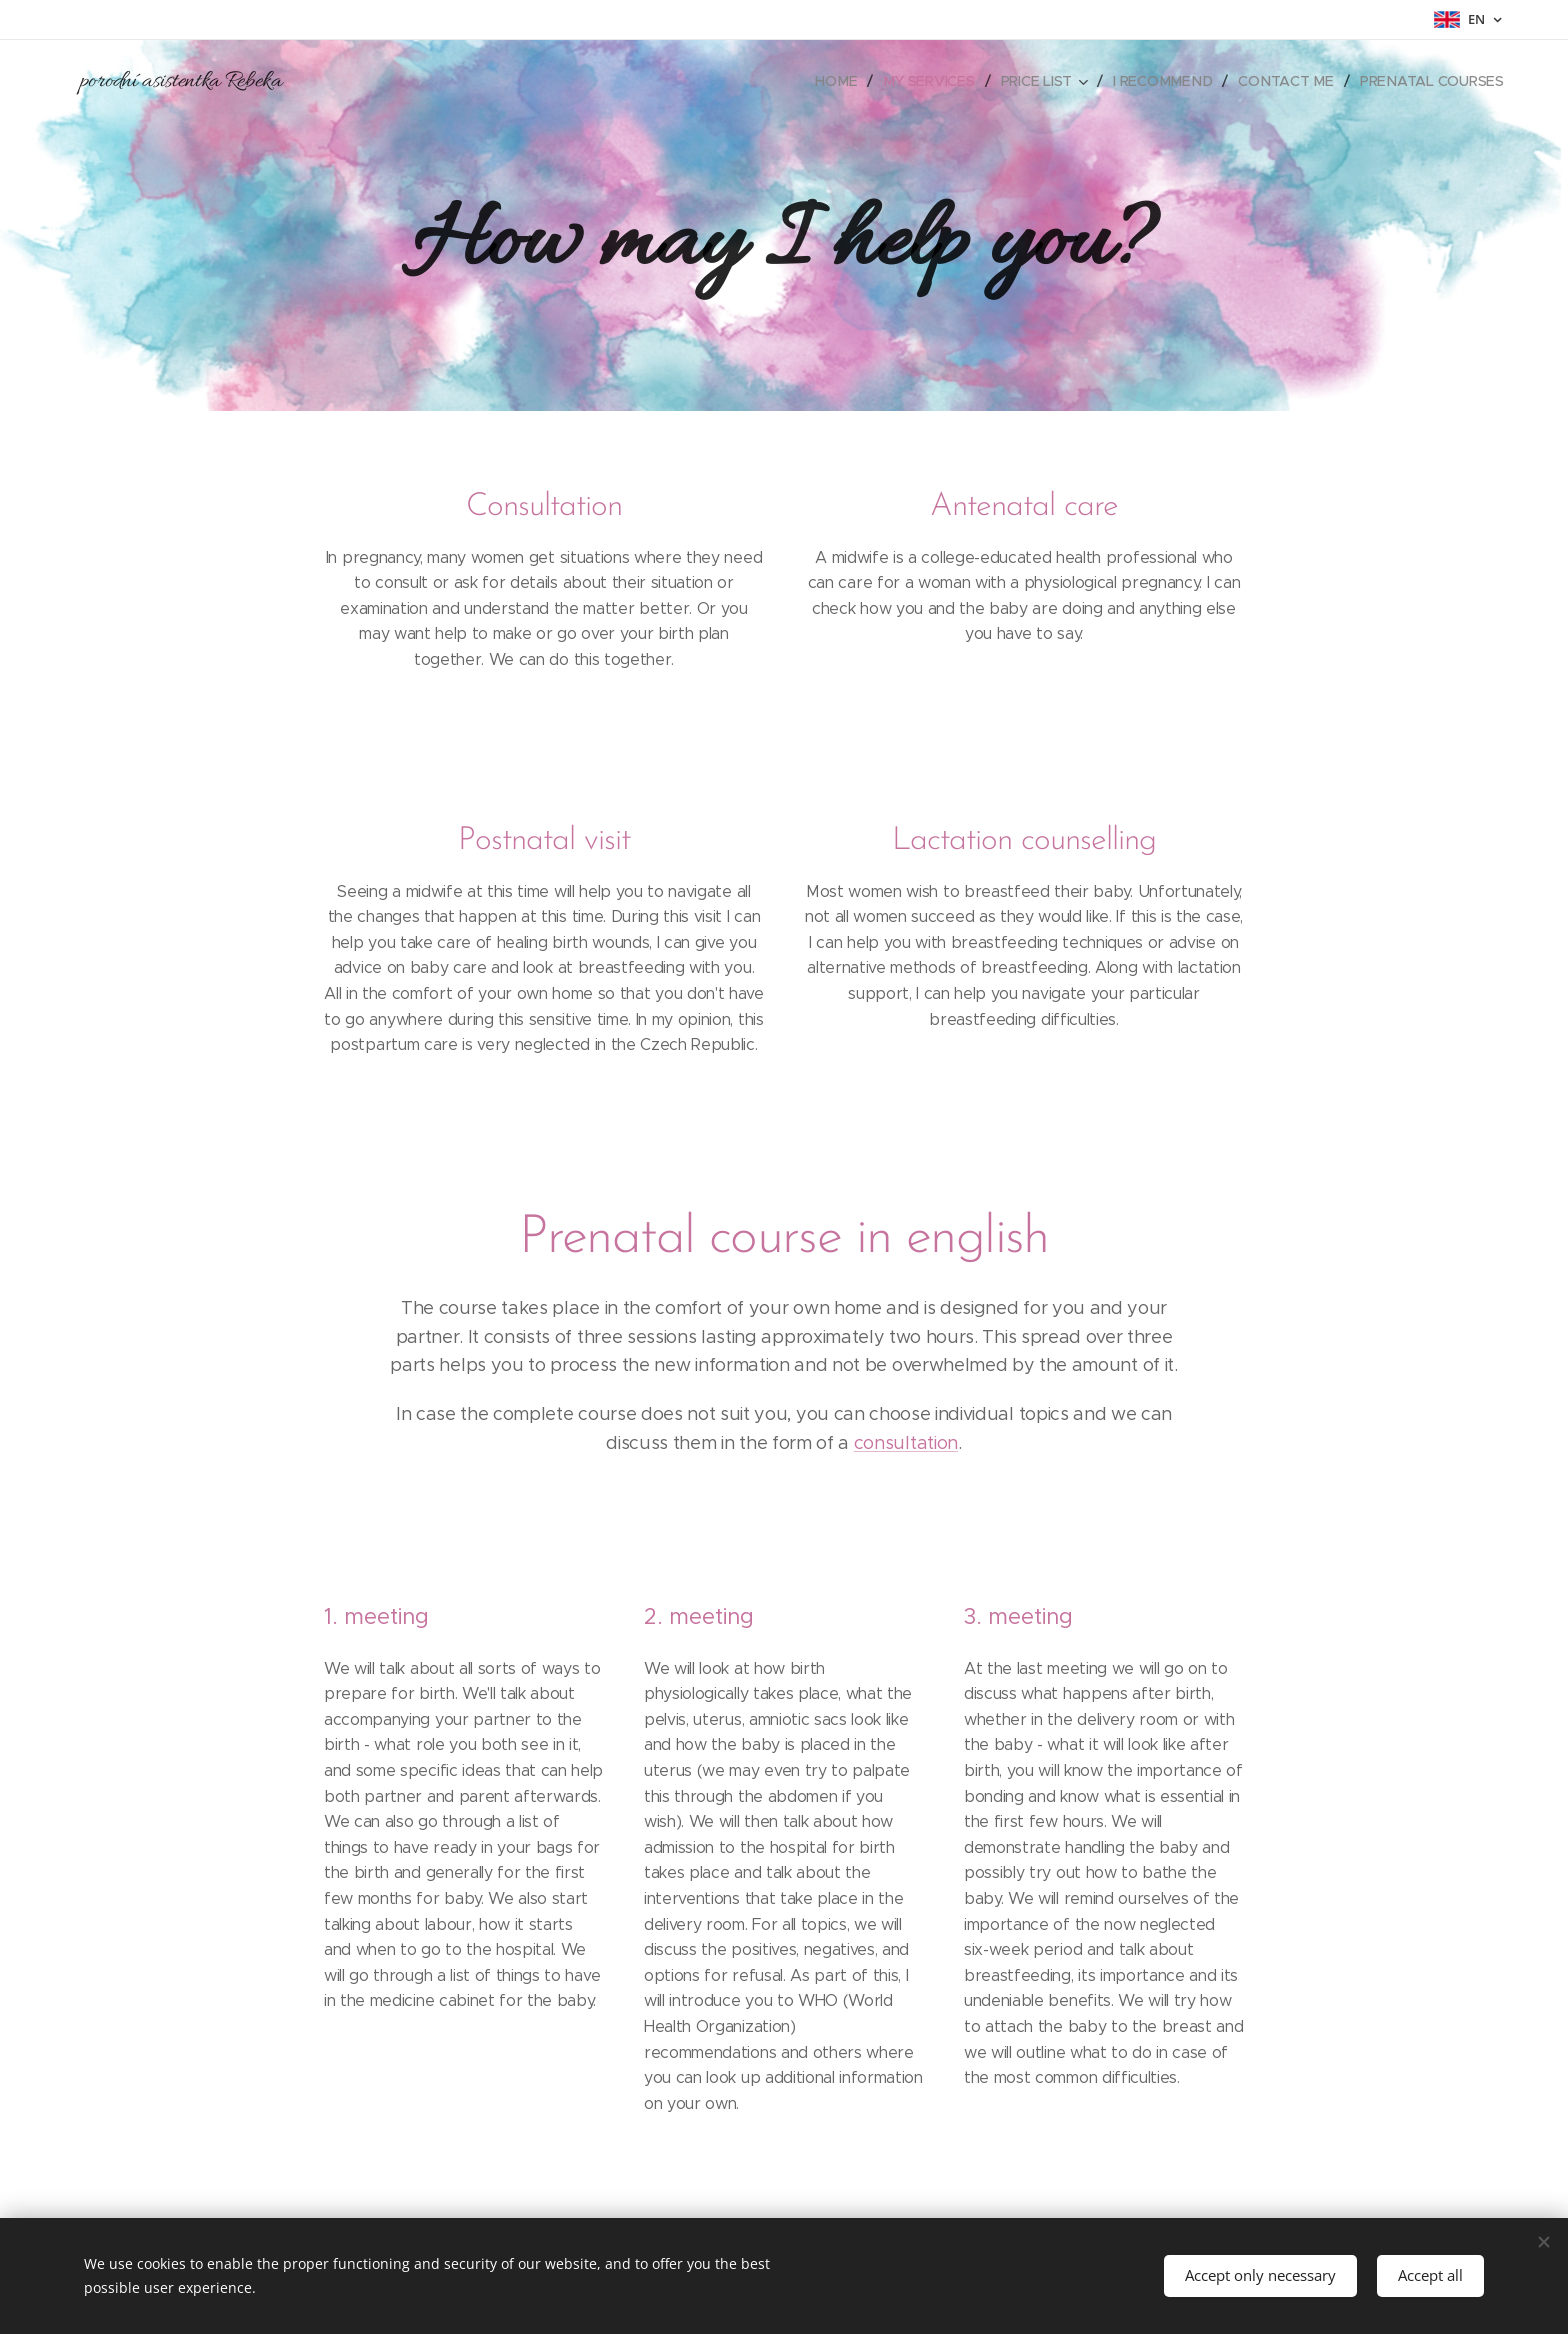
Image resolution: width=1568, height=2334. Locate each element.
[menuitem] (844, 81)
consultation (906, 1443)
